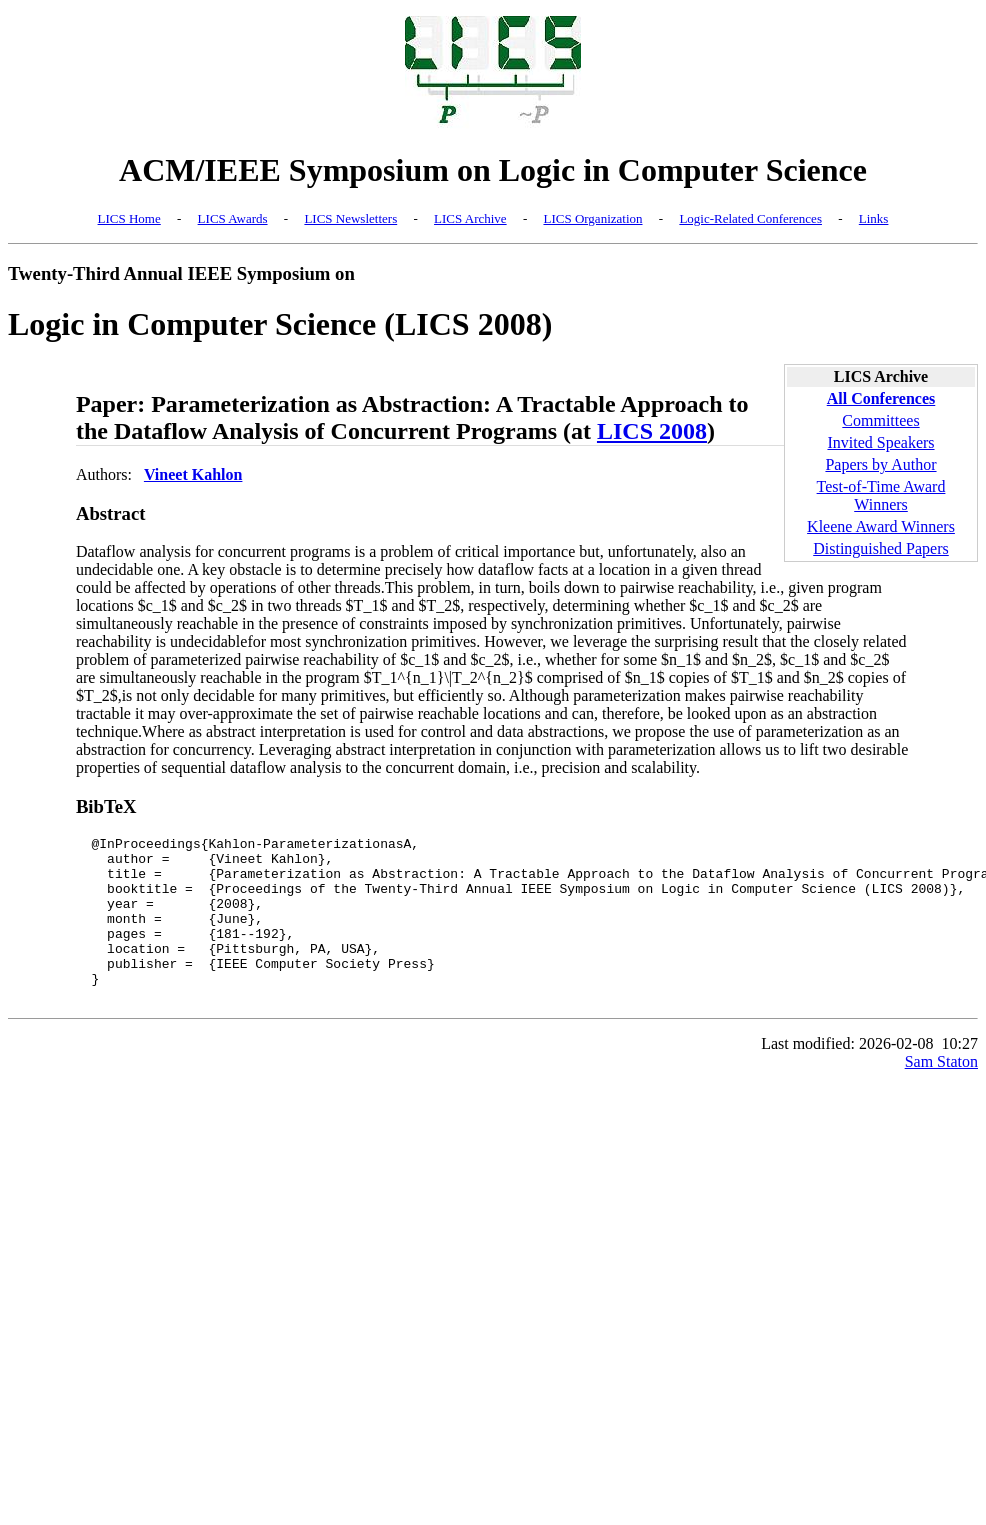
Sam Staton (941, 1094)
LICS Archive (470, 218)
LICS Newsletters (350, 218)
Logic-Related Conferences (750, 218)
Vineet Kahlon (193, 474)
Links (874, 218)
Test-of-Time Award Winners (881, 495)
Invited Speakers (880, 442)
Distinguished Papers (881, 548)
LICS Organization (592, 218)
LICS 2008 (652, 431)
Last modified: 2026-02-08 (847, 1076)
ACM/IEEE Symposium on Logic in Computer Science (493, 170)
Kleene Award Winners (881, 526)
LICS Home (129, 218)
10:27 (960, 1076)
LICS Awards (233, 218)
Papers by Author (880, 464)
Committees (880, 420)
